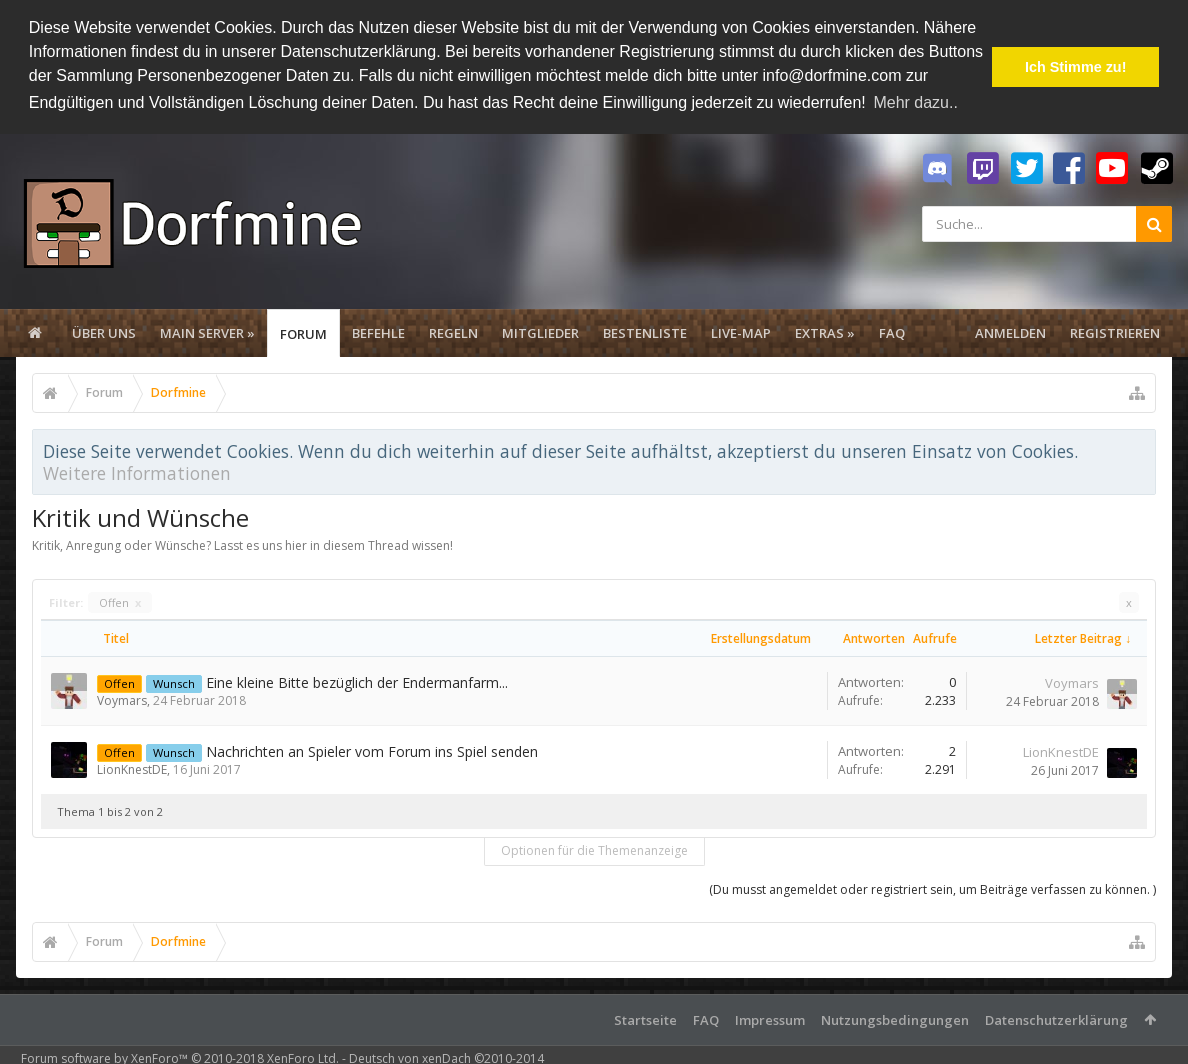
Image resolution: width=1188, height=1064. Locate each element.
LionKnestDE (132, 769)
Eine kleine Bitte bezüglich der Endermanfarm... (357, 682)
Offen (120, 602)
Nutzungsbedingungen (895, 1020)
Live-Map (741, 333)
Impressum (770, 1020)
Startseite (645, 1020)
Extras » (825, 333)
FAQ (892, 333)
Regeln (453, 333)
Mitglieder (540, 333)
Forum (303, 334)
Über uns (104, 333)
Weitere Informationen (137, 473)
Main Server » (207, 333)
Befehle (378, 333)
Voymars (122, 700)
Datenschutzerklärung (1056, 1020)
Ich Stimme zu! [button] (1076, 67)
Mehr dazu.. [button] (915, 102)
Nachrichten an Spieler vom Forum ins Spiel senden (372, 751)
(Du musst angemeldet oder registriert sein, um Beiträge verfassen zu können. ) (932, 889)
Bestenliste (645, 333)
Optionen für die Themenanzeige (594, 850)
